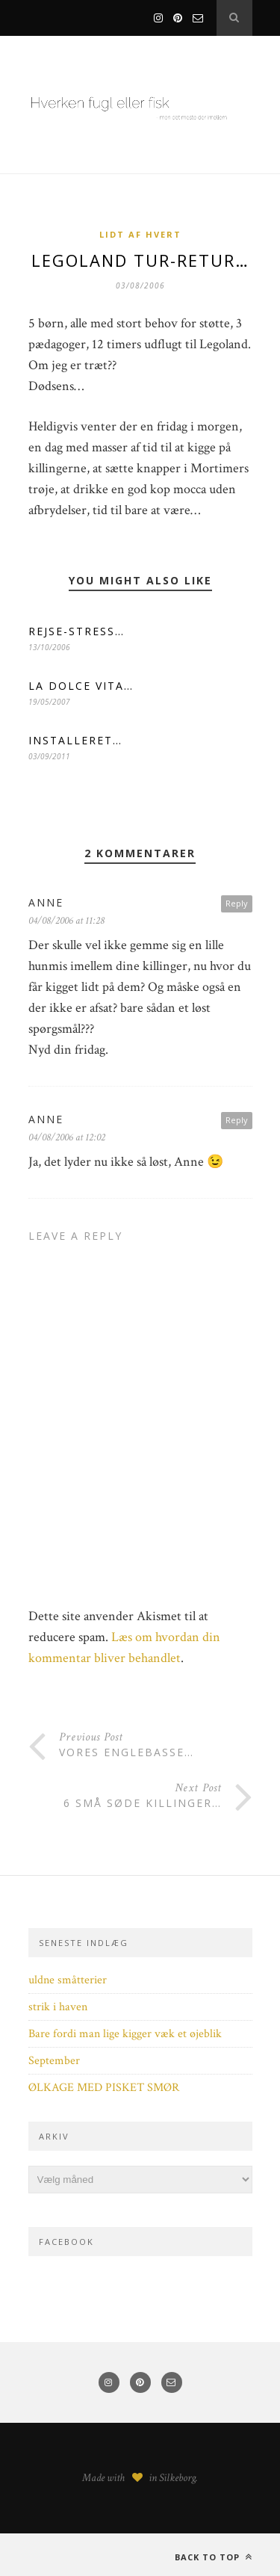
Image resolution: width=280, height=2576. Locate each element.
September (54, 2061)
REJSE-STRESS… (76, 631)
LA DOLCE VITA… (81, 686)
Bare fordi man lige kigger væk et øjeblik (125, 2034)
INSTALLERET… (75, 740)
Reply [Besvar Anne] (236, 1119)
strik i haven (57, 2007)
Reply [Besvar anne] (236, 903)
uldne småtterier (67, 1980)
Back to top (213, 2557)
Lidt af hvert (140, 234)
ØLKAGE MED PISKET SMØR (103, 2087)
